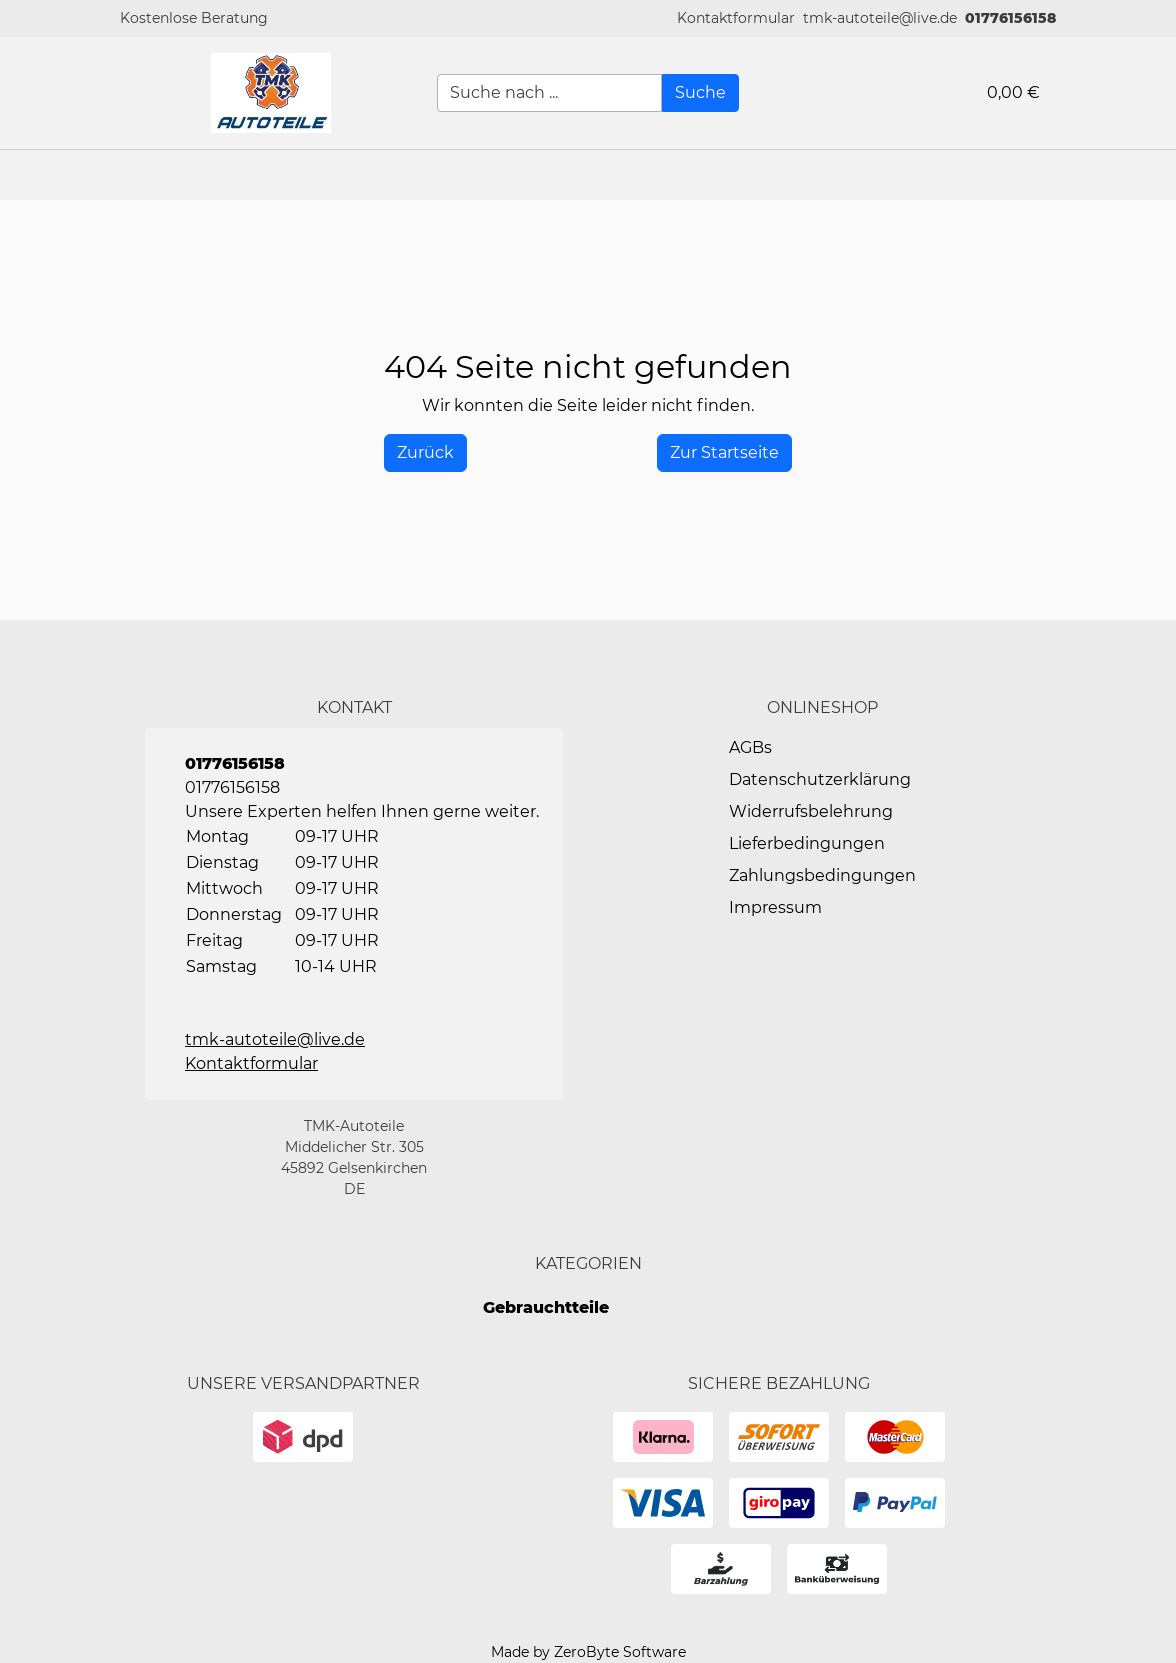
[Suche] (700, 93)
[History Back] (425, 453)
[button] (736, 18)
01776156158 (1010, 18)
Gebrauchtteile (546, 1307)
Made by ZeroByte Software (588, 1652)
